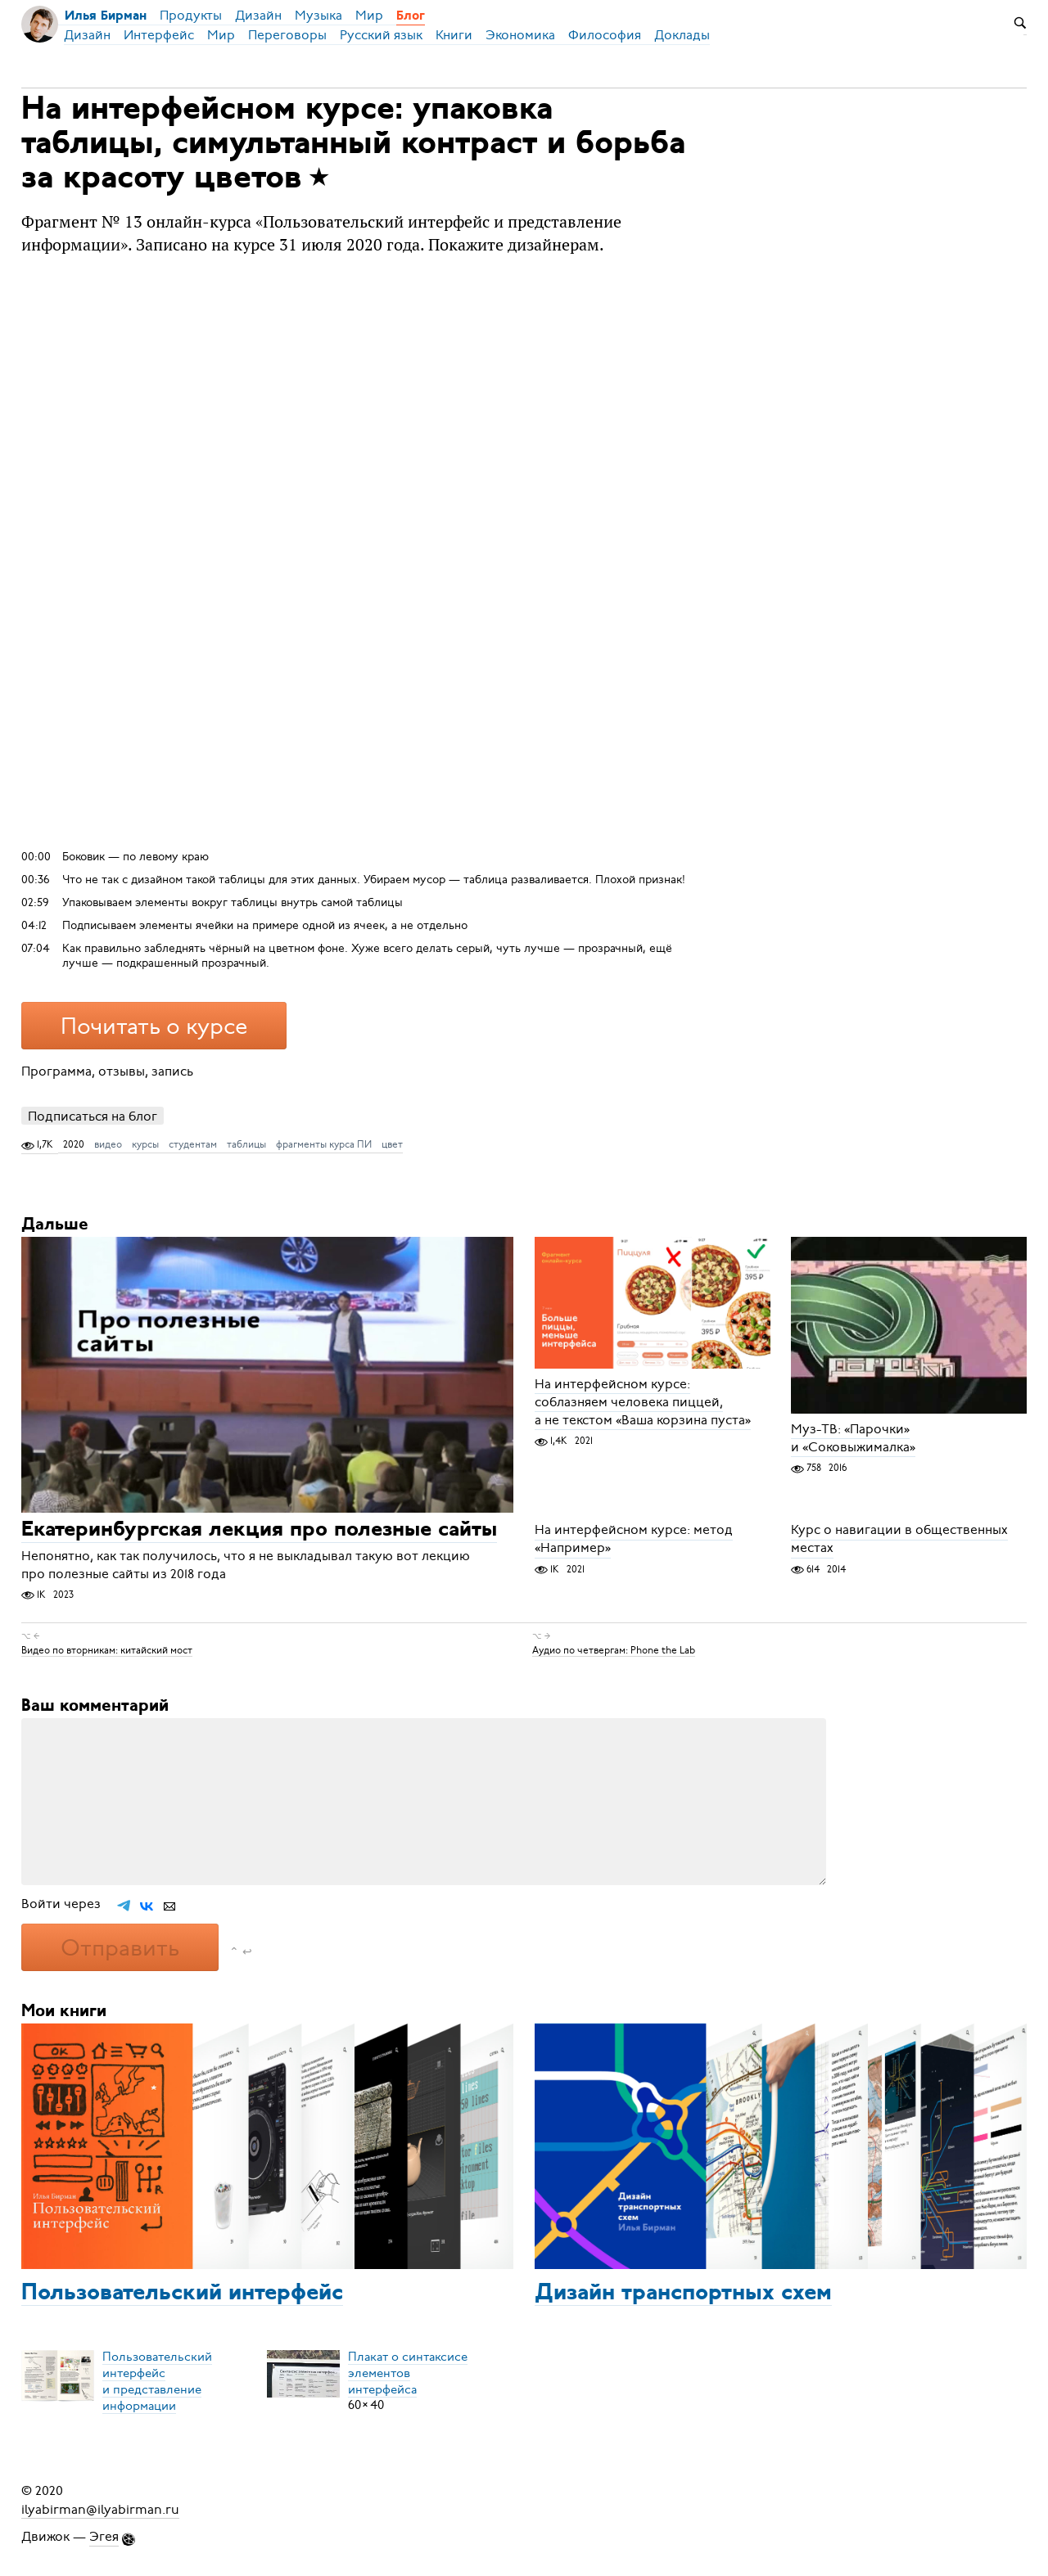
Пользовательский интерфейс (182, 2293)
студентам (193, 1144)
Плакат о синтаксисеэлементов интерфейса (408, 2372)
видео (108, 1144)
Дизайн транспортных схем (683, 2293)
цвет (392, 1144)
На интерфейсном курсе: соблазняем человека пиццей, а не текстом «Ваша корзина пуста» (643, 1402)
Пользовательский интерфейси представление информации (157, 2380)
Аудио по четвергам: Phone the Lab (613, 1649)
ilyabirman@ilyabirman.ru (100, 2509)
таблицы (246, 1144)
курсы (145, 1144)
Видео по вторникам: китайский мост (106, 1649)
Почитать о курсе (154, 1026)
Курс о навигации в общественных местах (899, 1540)
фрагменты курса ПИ (324, 1144)
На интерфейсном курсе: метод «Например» (634, 1540)
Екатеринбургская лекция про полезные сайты (259, 1531)
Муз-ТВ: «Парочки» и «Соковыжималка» (853, 1438)
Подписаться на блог (92, 1116)
